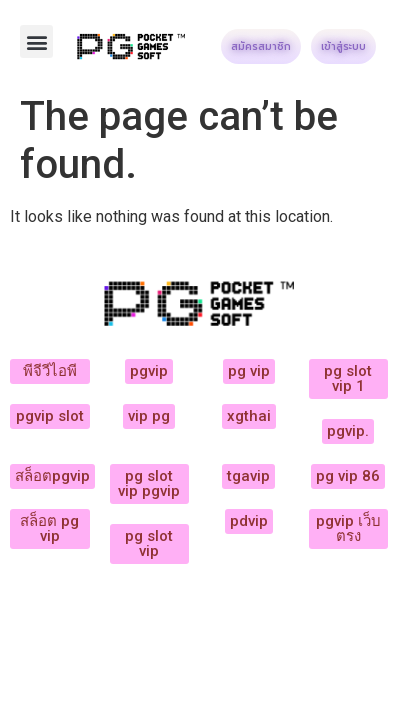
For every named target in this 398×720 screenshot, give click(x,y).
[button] (36, 41)
